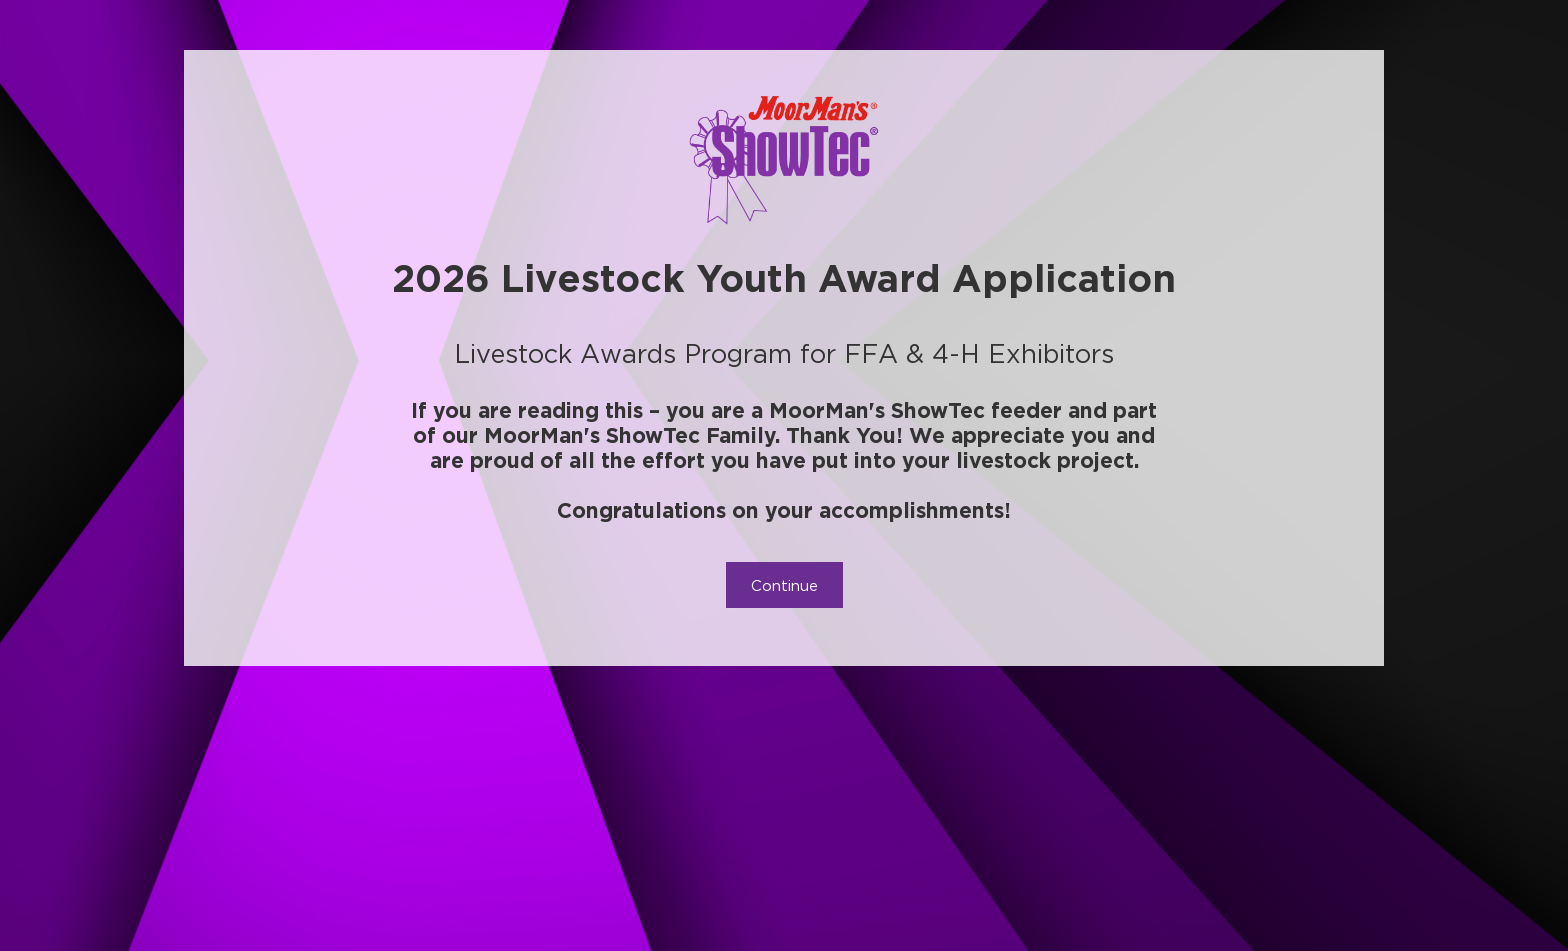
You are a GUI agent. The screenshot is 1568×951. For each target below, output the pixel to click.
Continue (784, 585)
